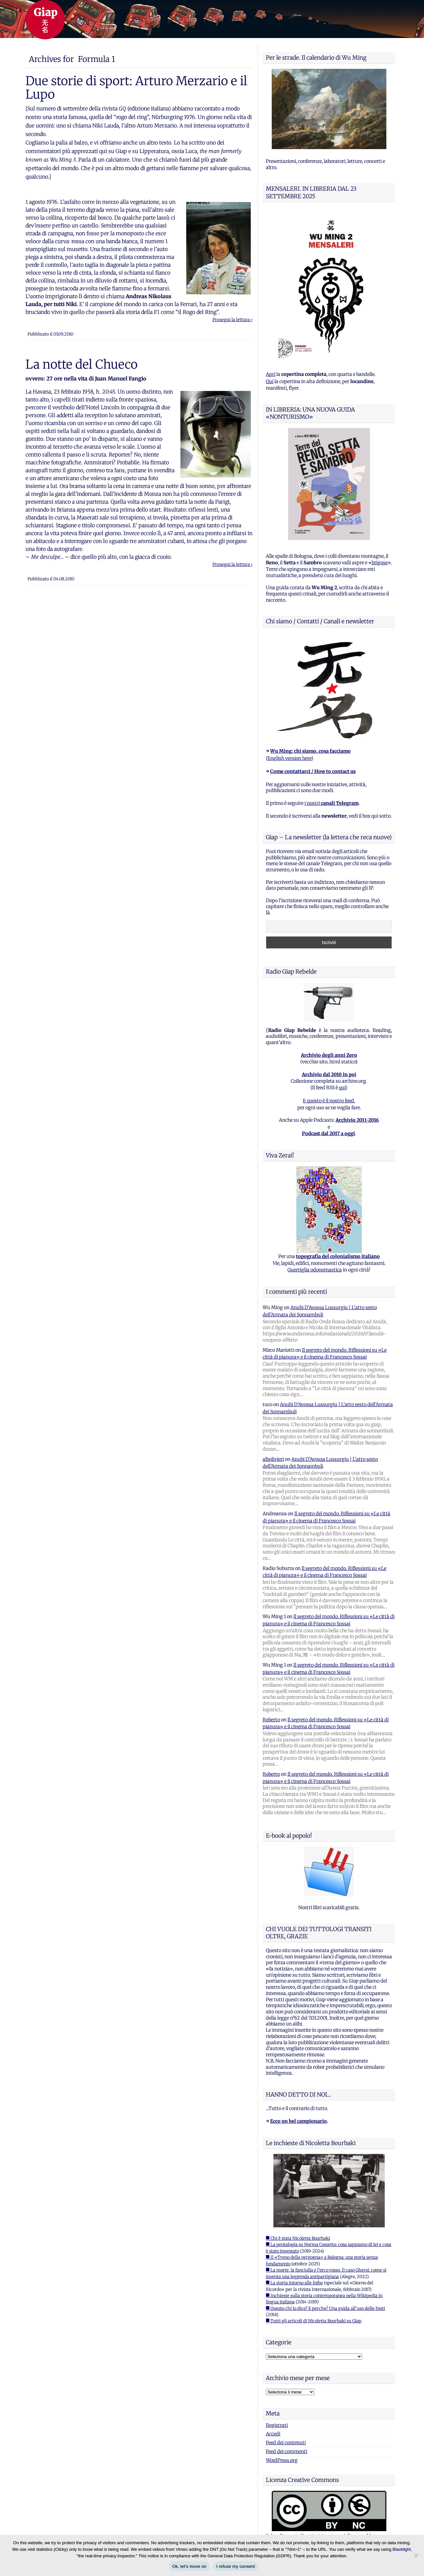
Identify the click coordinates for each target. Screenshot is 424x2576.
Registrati (277, 2425)
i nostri (331, 803)
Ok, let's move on (189, 2566)
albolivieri (273, 1459)
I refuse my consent (235, 2566)
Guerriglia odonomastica (314, 1270)
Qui (269, 381)
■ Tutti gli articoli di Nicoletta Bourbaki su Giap (313, 2321)
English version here (289, 758)
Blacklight (402, 2549)
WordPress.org (282, 2460)
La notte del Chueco (82, 364)
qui (342, 1088)
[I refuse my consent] (416, 2555)
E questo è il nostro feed (328, 1101)
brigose (380, 563)
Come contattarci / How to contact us (313, 771)
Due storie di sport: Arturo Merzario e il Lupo (136, 87)
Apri (270, 374)
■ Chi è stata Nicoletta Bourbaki (298, 2238)
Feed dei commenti (286, 2451)
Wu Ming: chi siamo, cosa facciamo (310, 751)
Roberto (271, 1720)
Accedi (273, 2434)
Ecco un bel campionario (298, 2121)
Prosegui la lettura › (232, 319)
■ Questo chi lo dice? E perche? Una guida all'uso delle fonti (325, 2308)
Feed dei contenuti (286, 2443)
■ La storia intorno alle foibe (294, 2283)
